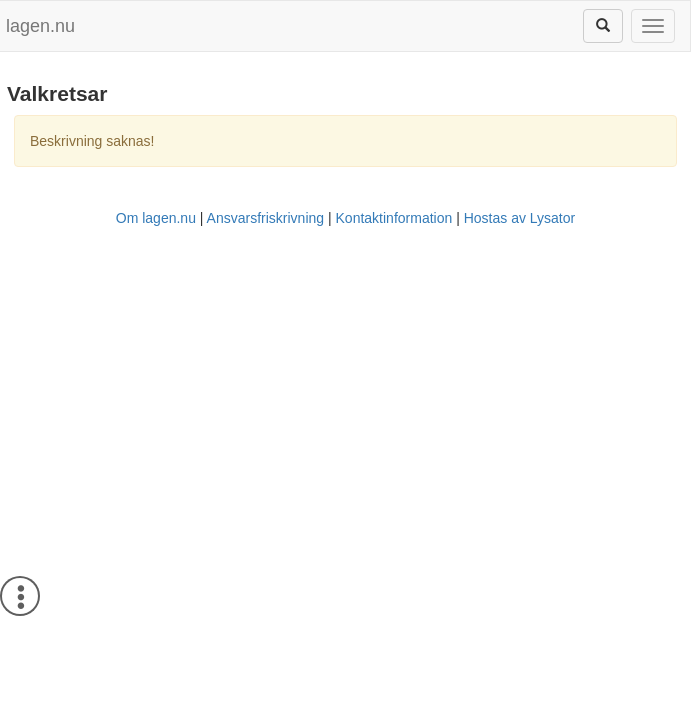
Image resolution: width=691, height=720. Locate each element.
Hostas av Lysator (520, 218)
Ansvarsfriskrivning (265, 218)
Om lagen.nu (156, 218)
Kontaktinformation (394, 218)
